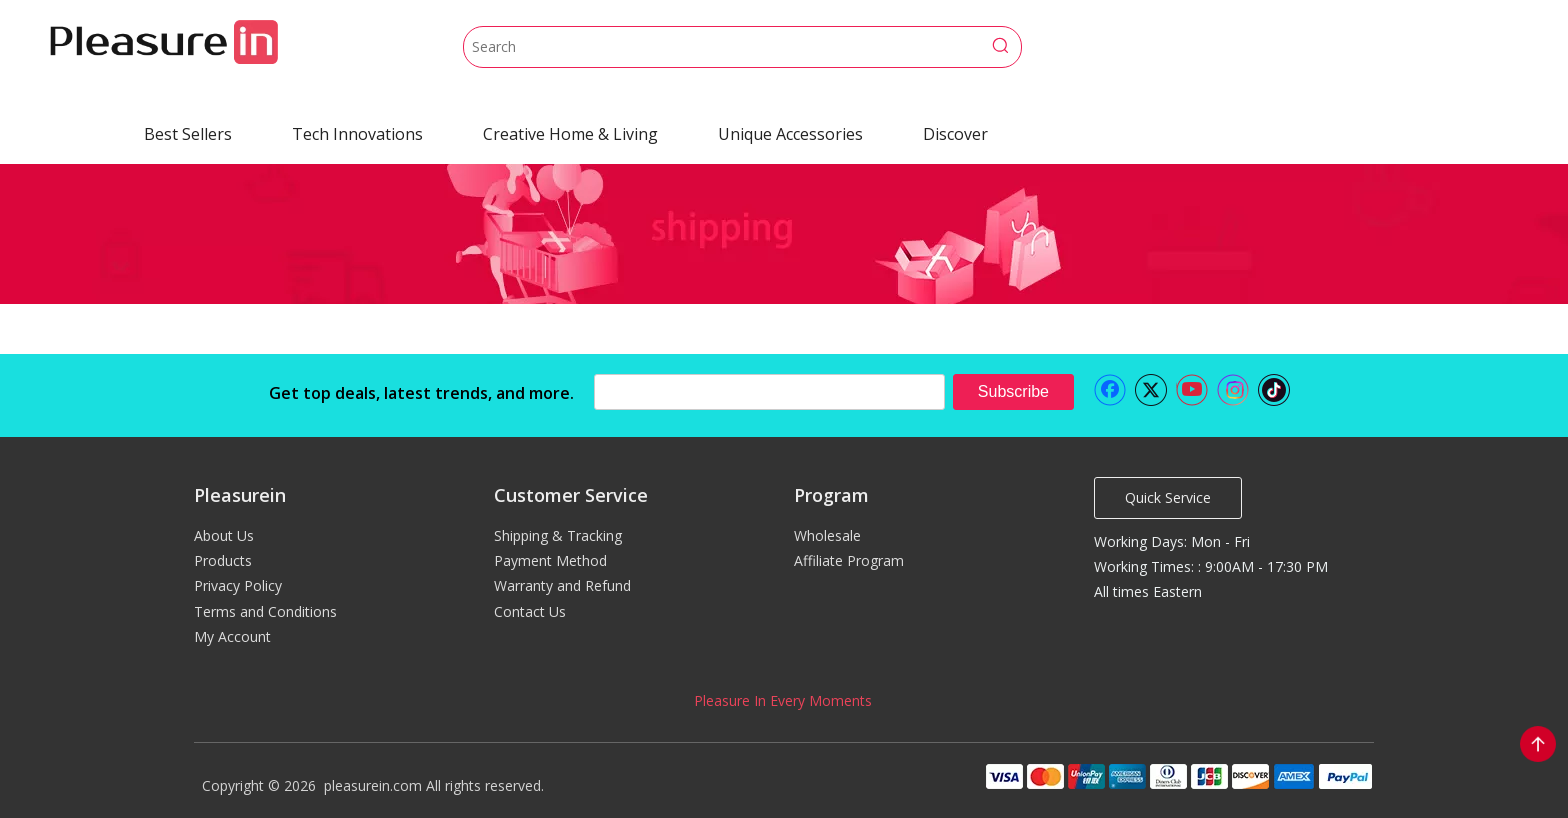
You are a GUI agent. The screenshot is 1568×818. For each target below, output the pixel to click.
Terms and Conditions (265, 611)
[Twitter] (1151, 390)
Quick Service (1168, 497)
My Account (232, 636)
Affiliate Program (849, 560)
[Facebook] (1110, 390)
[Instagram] (1233, 390)
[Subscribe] (1013, 392)
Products (223, 560)
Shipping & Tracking (558, 535)
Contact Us (530, 611)
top (1538, 744)
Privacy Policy (238, 585)
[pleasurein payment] (1178, 776)
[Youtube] (1192, 390)
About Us (224, 535)
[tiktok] (1274, 390)
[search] (769, 392)
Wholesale (827, 535)
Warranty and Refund (562, 585)
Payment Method (550, 560)
